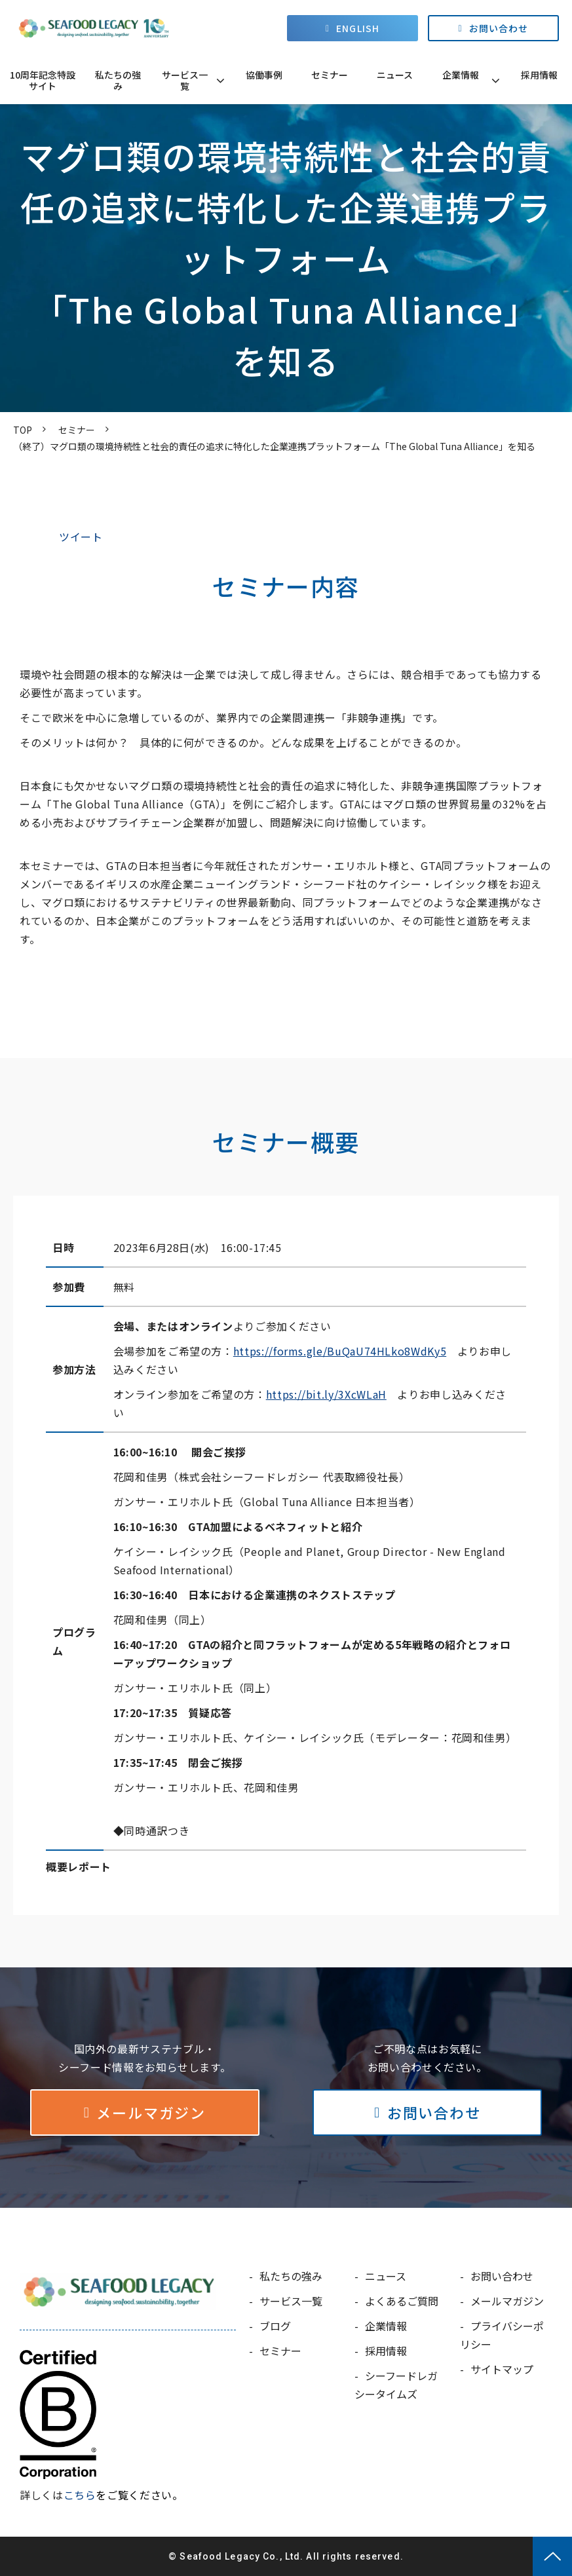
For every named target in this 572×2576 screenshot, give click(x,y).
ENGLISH (357, 28)
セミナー (329, 74)
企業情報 (460, 74)
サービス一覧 (185, 80)
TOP (22, 429)
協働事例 (264, 74)
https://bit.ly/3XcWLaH (326, 1394)
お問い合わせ (499, 28)
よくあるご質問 (401, 2301)
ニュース (395, 74)
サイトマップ (501, 2369)
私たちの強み (118, 80)
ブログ (275, 2326)
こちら (80, 2495)
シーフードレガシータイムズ (396, 2385)
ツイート (81, 536)
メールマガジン (150, 2112)
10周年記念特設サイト (42, 80)
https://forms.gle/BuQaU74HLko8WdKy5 (339, 1351)
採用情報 (539, 74)
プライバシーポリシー (502, 2335)
